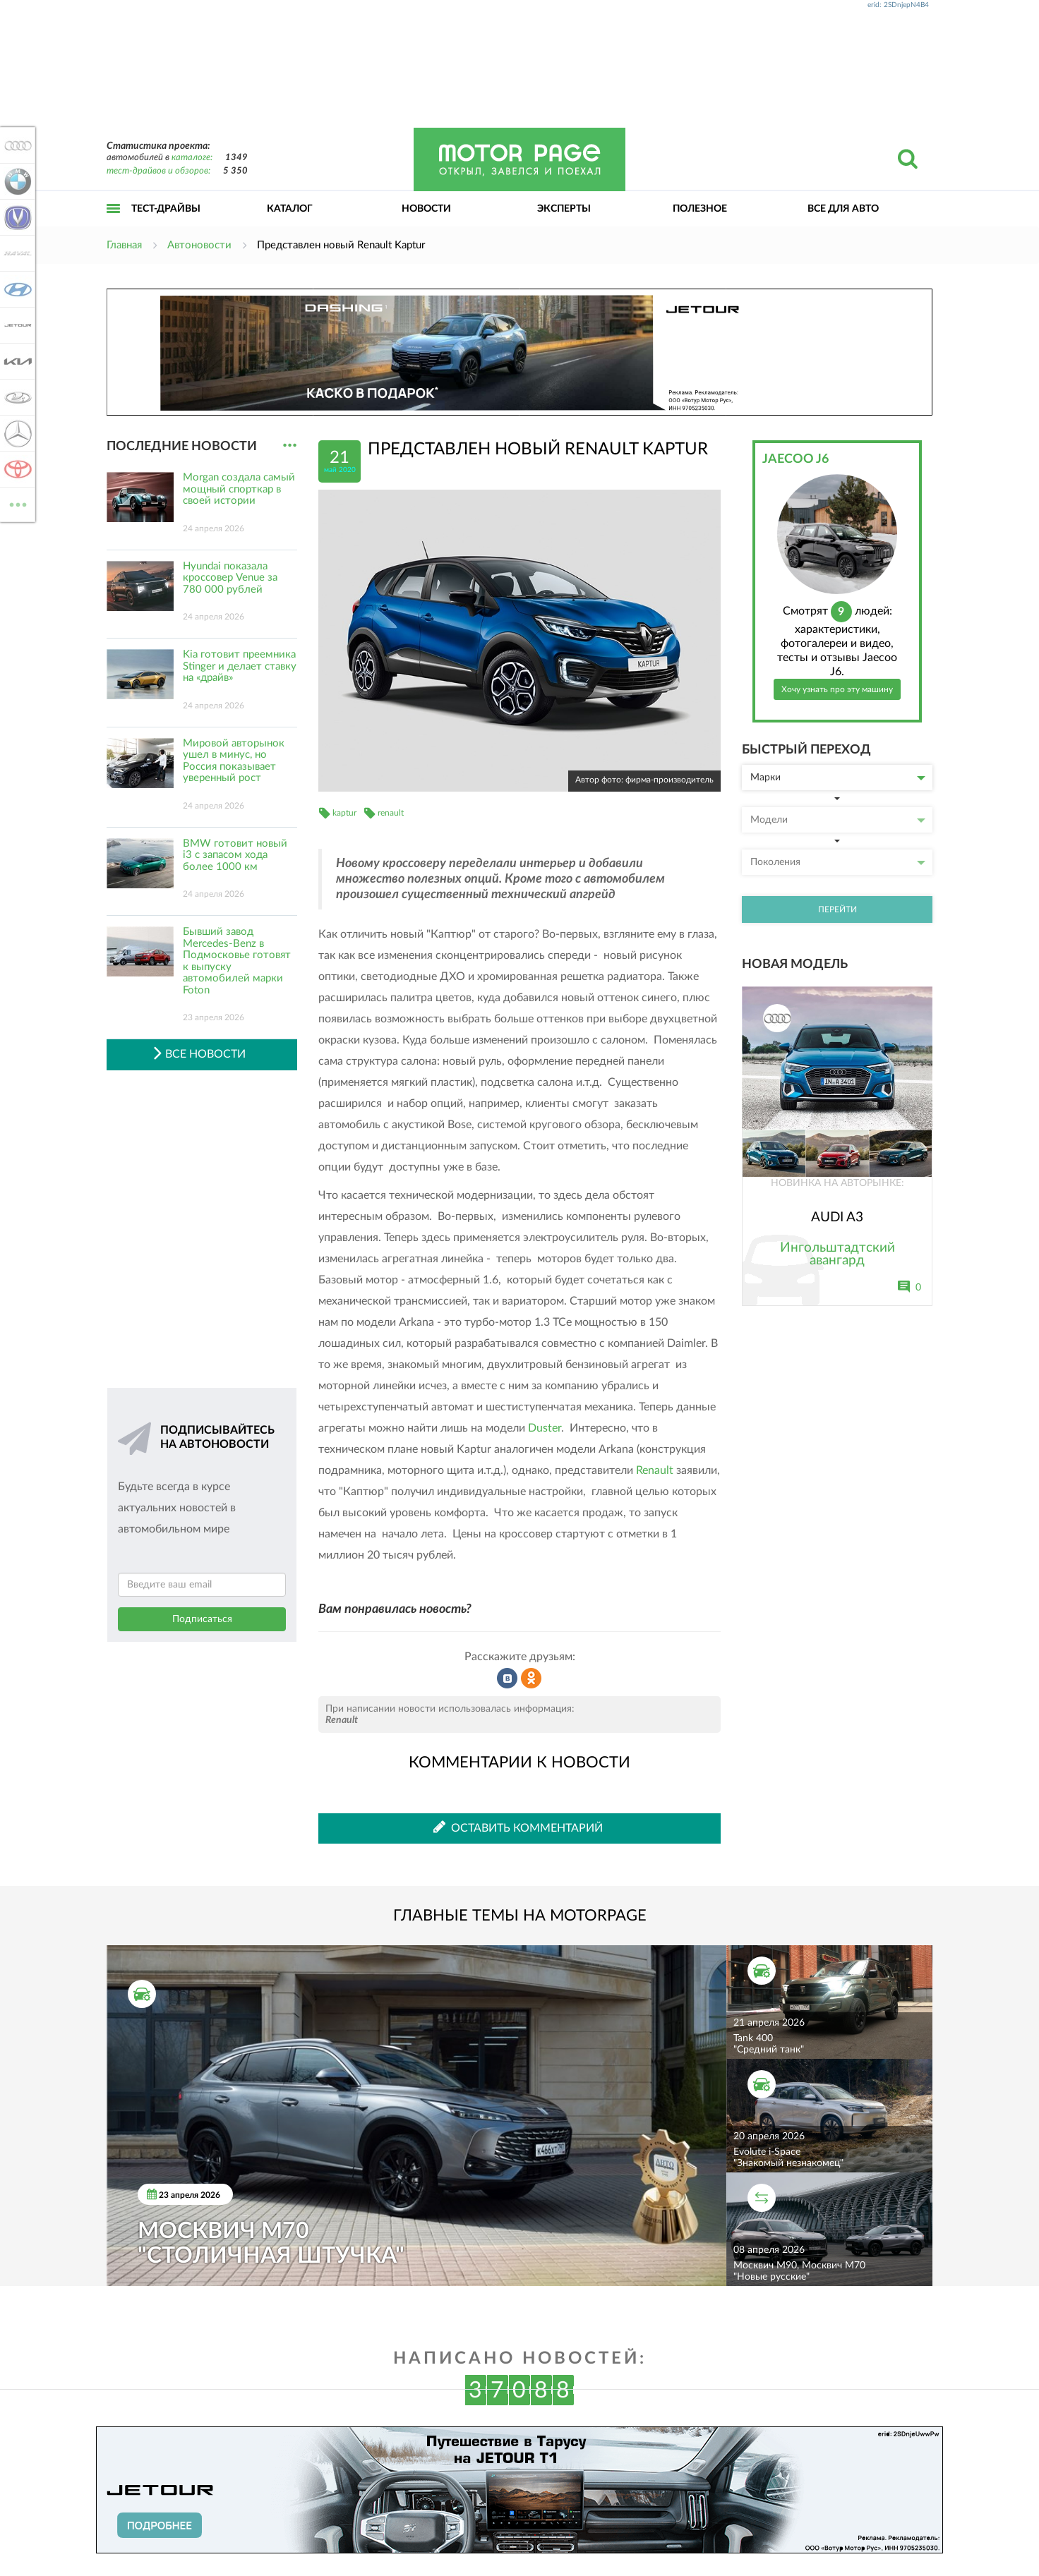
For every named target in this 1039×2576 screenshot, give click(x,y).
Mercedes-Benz (16, 433)
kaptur (344, 813)
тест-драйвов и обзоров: (158, 171)
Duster (544, 1428)
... (289, 445)
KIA (16, 361)
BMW (16, 181)
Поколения (837, 862)
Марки (837, 777)
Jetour (16, 325)
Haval (16, 253)
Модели (837, 820)
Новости (426, 209)
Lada (16, 397)
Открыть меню (114, 224)
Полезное (700, 209)
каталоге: (192, 157)
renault (391, 813)
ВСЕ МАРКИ (16, 503)
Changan (16, 217)
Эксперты (564, 209)
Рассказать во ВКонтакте (507, 1678)
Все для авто (843, 209)
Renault (654, 1470)
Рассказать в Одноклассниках (531, 1678)
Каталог (290, 209)
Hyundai (16, 289)
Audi (16, 145)
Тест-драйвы (165, 209)
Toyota (16, 469)
